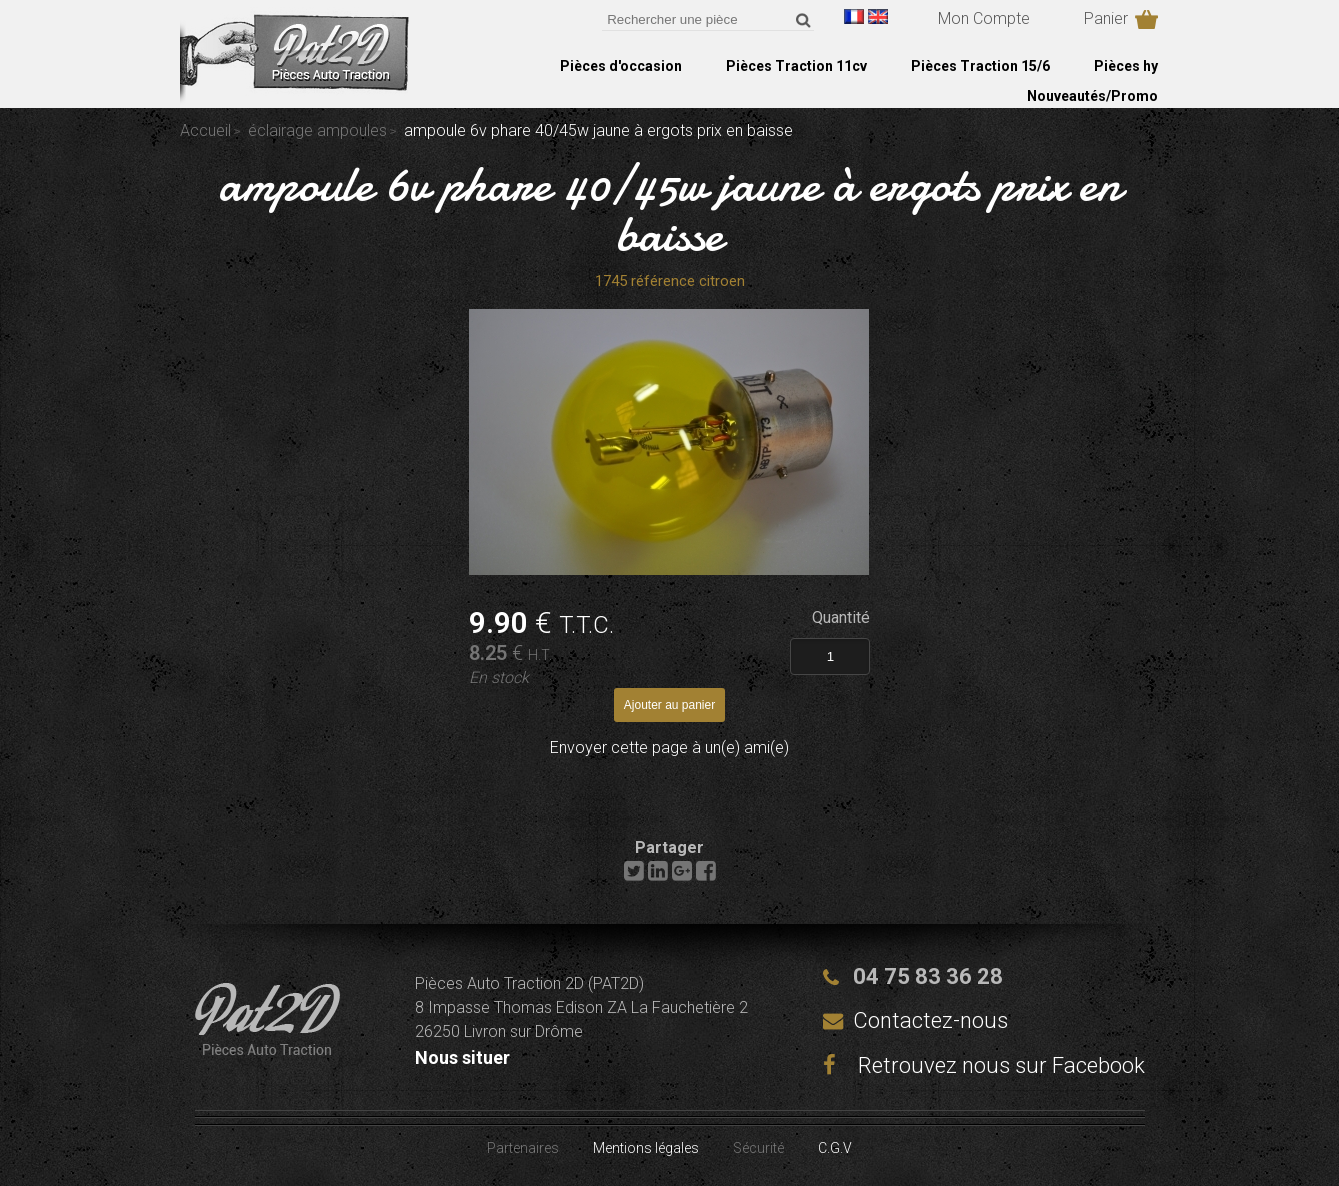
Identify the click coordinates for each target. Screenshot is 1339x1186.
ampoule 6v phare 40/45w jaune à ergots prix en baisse (669, 209)
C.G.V (835, 1148)
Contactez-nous (930, 1020)
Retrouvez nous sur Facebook (984, 1065)
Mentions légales (646, 1148)
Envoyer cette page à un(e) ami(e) (669, 747)
